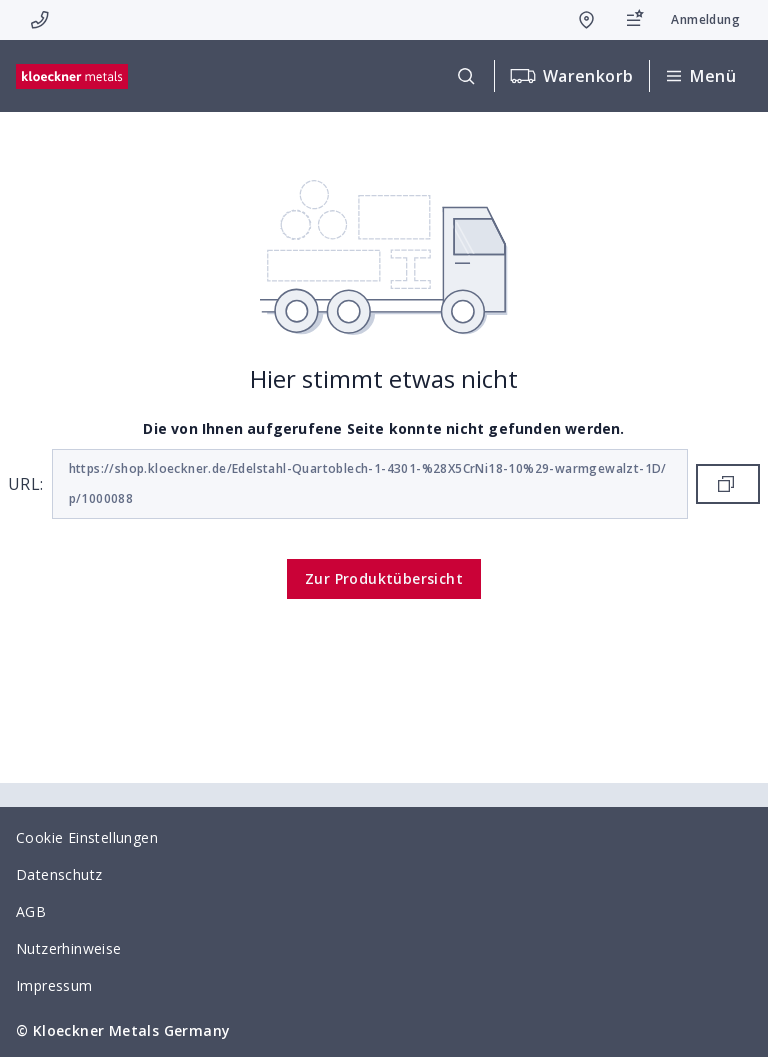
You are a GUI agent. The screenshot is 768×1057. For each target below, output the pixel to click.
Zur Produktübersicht (384, 578)
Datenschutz (59, 874)
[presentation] (384, 528)
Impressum (54, 985)
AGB (31, 911)
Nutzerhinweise (69, 948)
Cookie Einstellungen (87, 837)
